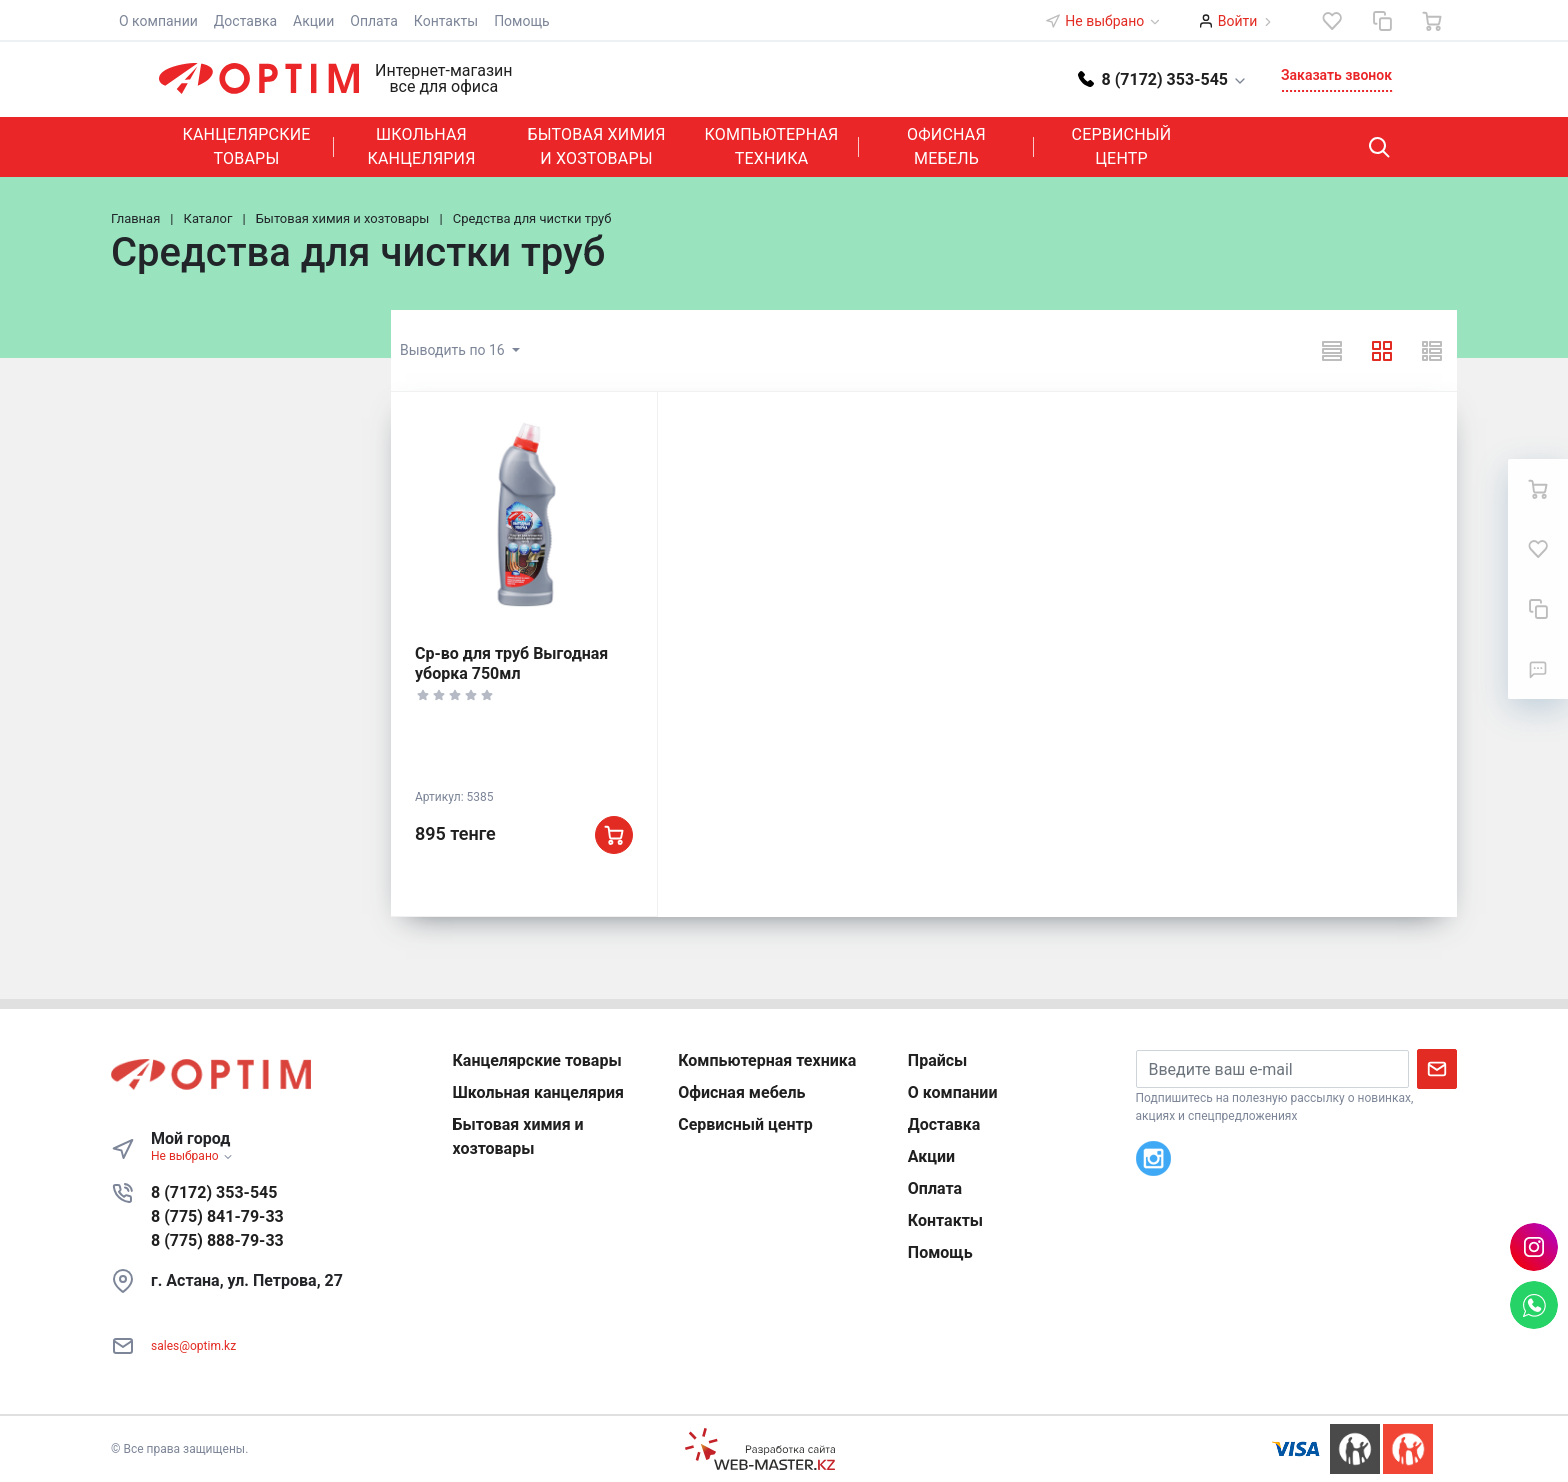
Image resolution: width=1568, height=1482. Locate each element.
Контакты (446, 21)
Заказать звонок (1336, 75)
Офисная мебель (946, 146)
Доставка (245, 21)
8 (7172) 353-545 (214, 1192)
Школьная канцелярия (421, 146)
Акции (313, 21)
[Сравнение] (1382, 21)
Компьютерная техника (772, 146)
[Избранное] (1332, 21)
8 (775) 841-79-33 (217, 1216)
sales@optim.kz (193, 1346)
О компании (158, 21)
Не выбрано (1113, 21)
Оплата (374, 21)
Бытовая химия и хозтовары (596, 146)
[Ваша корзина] (1432, 21)
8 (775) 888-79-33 (217, 1240)
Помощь (522, 21)
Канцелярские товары (246, 146)
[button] (1163, 78)
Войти (1238, 21)
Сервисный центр (1122, 146)
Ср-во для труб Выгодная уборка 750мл (511, 663)
